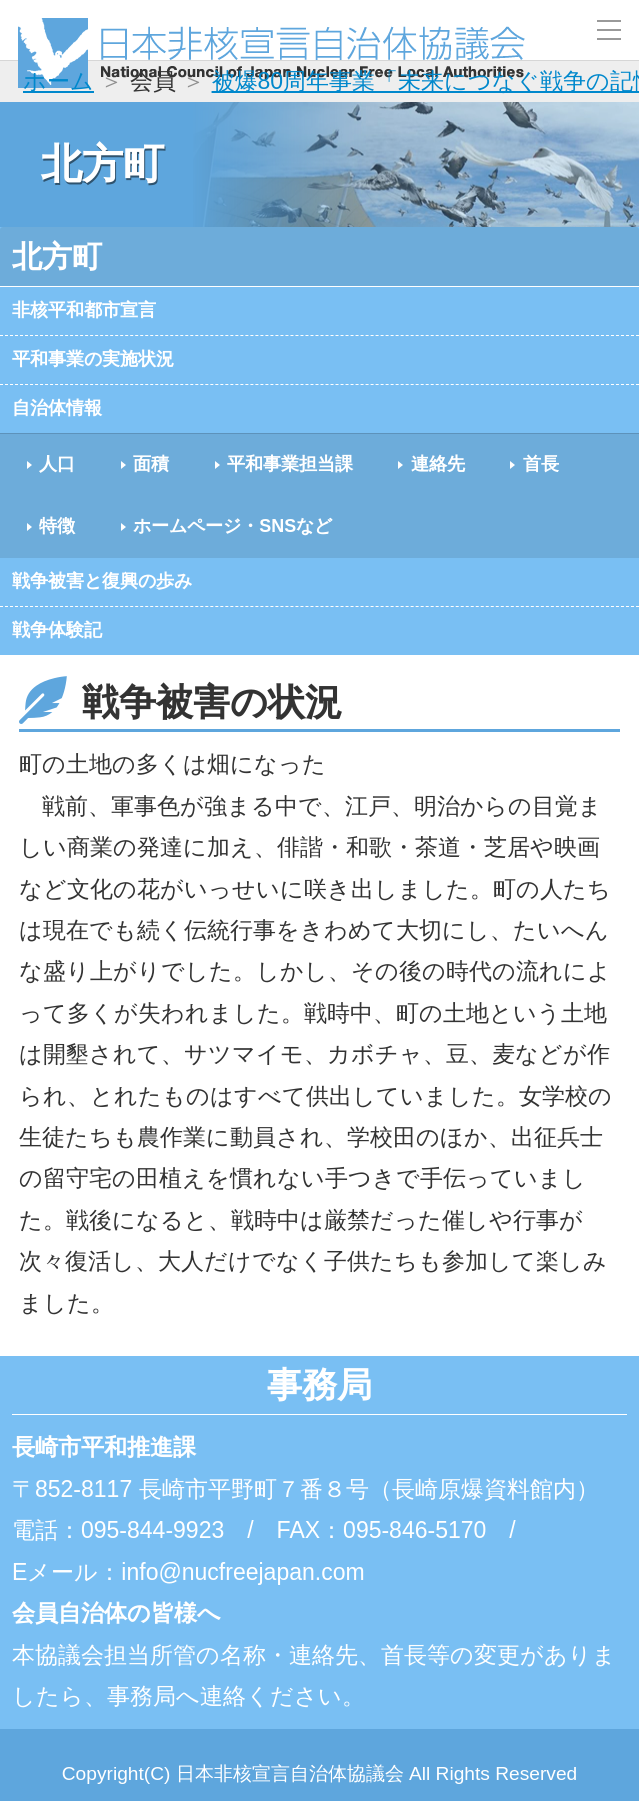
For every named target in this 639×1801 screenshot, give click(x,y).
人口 (74, 482)
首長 (74, 549)
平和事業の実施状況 (116, 367)
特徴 (189, 549)
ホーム (58, 81)
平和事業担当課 (361, 482)
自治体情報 (69, 421)
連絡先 (545, 482)
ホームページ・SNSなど (411, 549)
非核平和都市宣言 (104, 313)
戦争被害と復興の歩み (128, 609)
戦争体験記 (69, 663)
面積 (189, 482)
